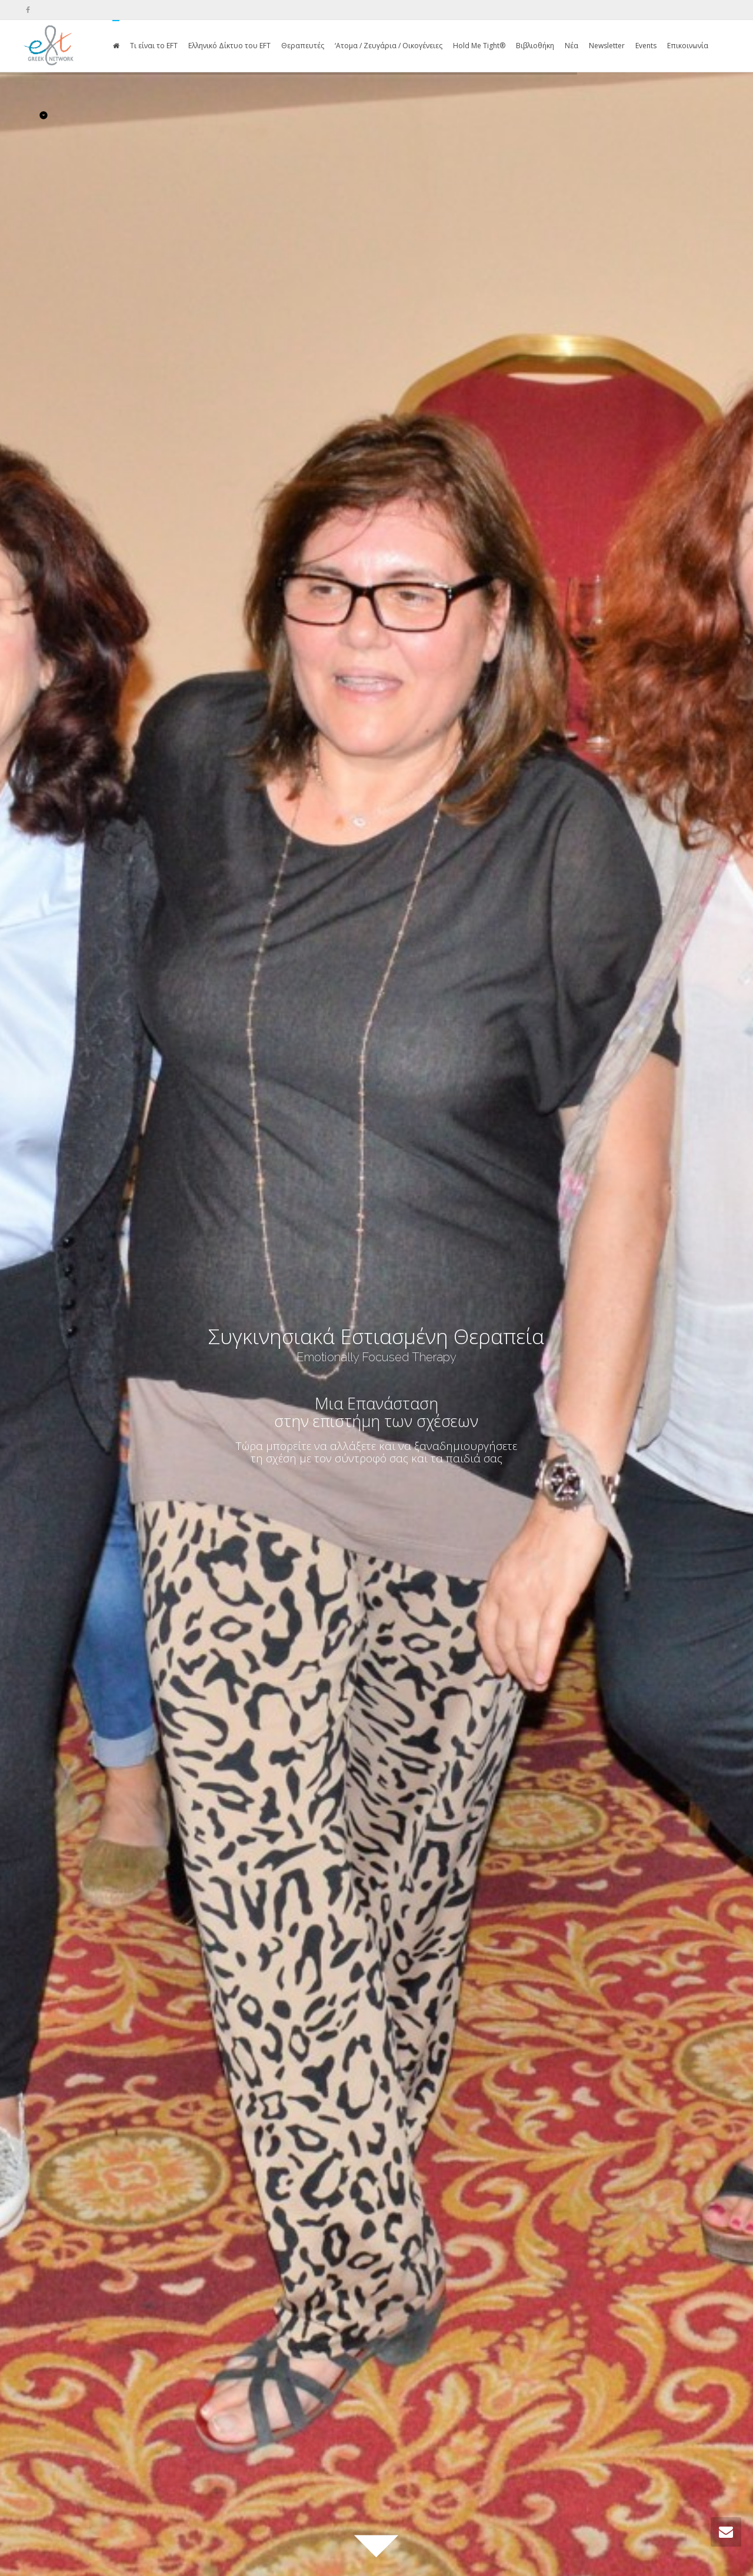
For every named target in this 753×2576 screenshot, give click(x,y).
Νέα (571, 46)
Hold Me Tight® (479, 46)
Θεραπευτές (302, 46)
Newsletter (607, 46)
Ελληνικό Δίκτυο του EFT (229, 46)
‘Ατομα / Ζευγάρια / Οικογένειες (388, 46)
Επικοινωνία (687, 46)
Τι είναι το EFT (154, 46)
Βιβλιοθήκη (535, 46)
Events (646, 46)
